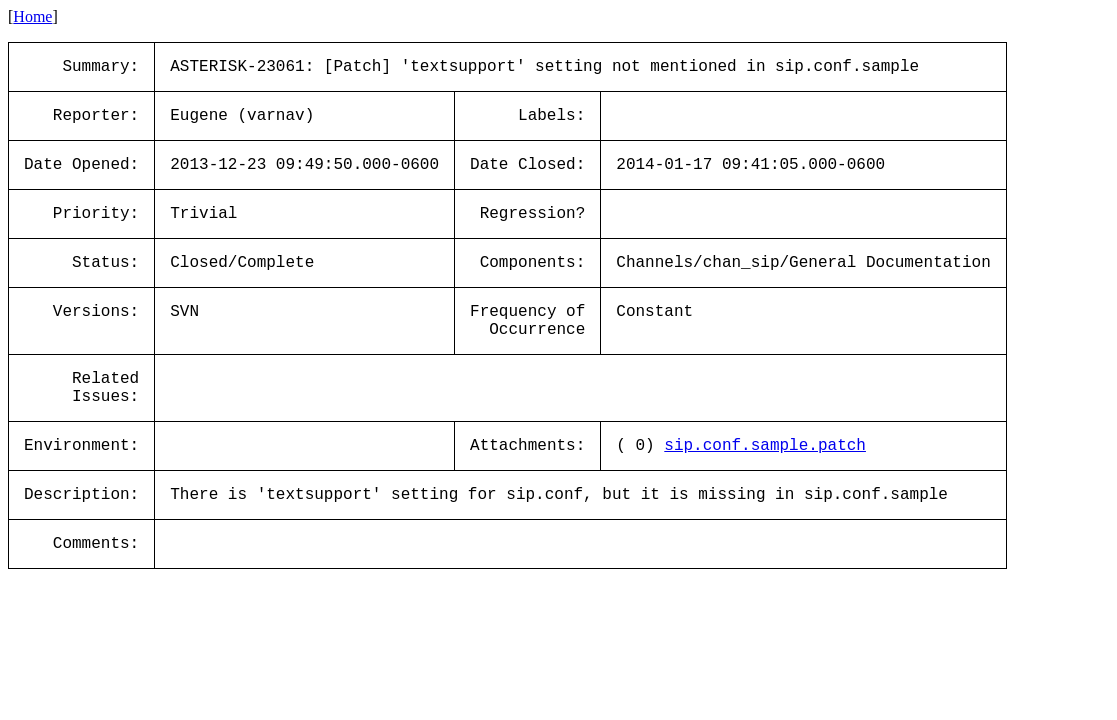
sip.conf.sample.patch (765, 446)
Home (32, 16)
